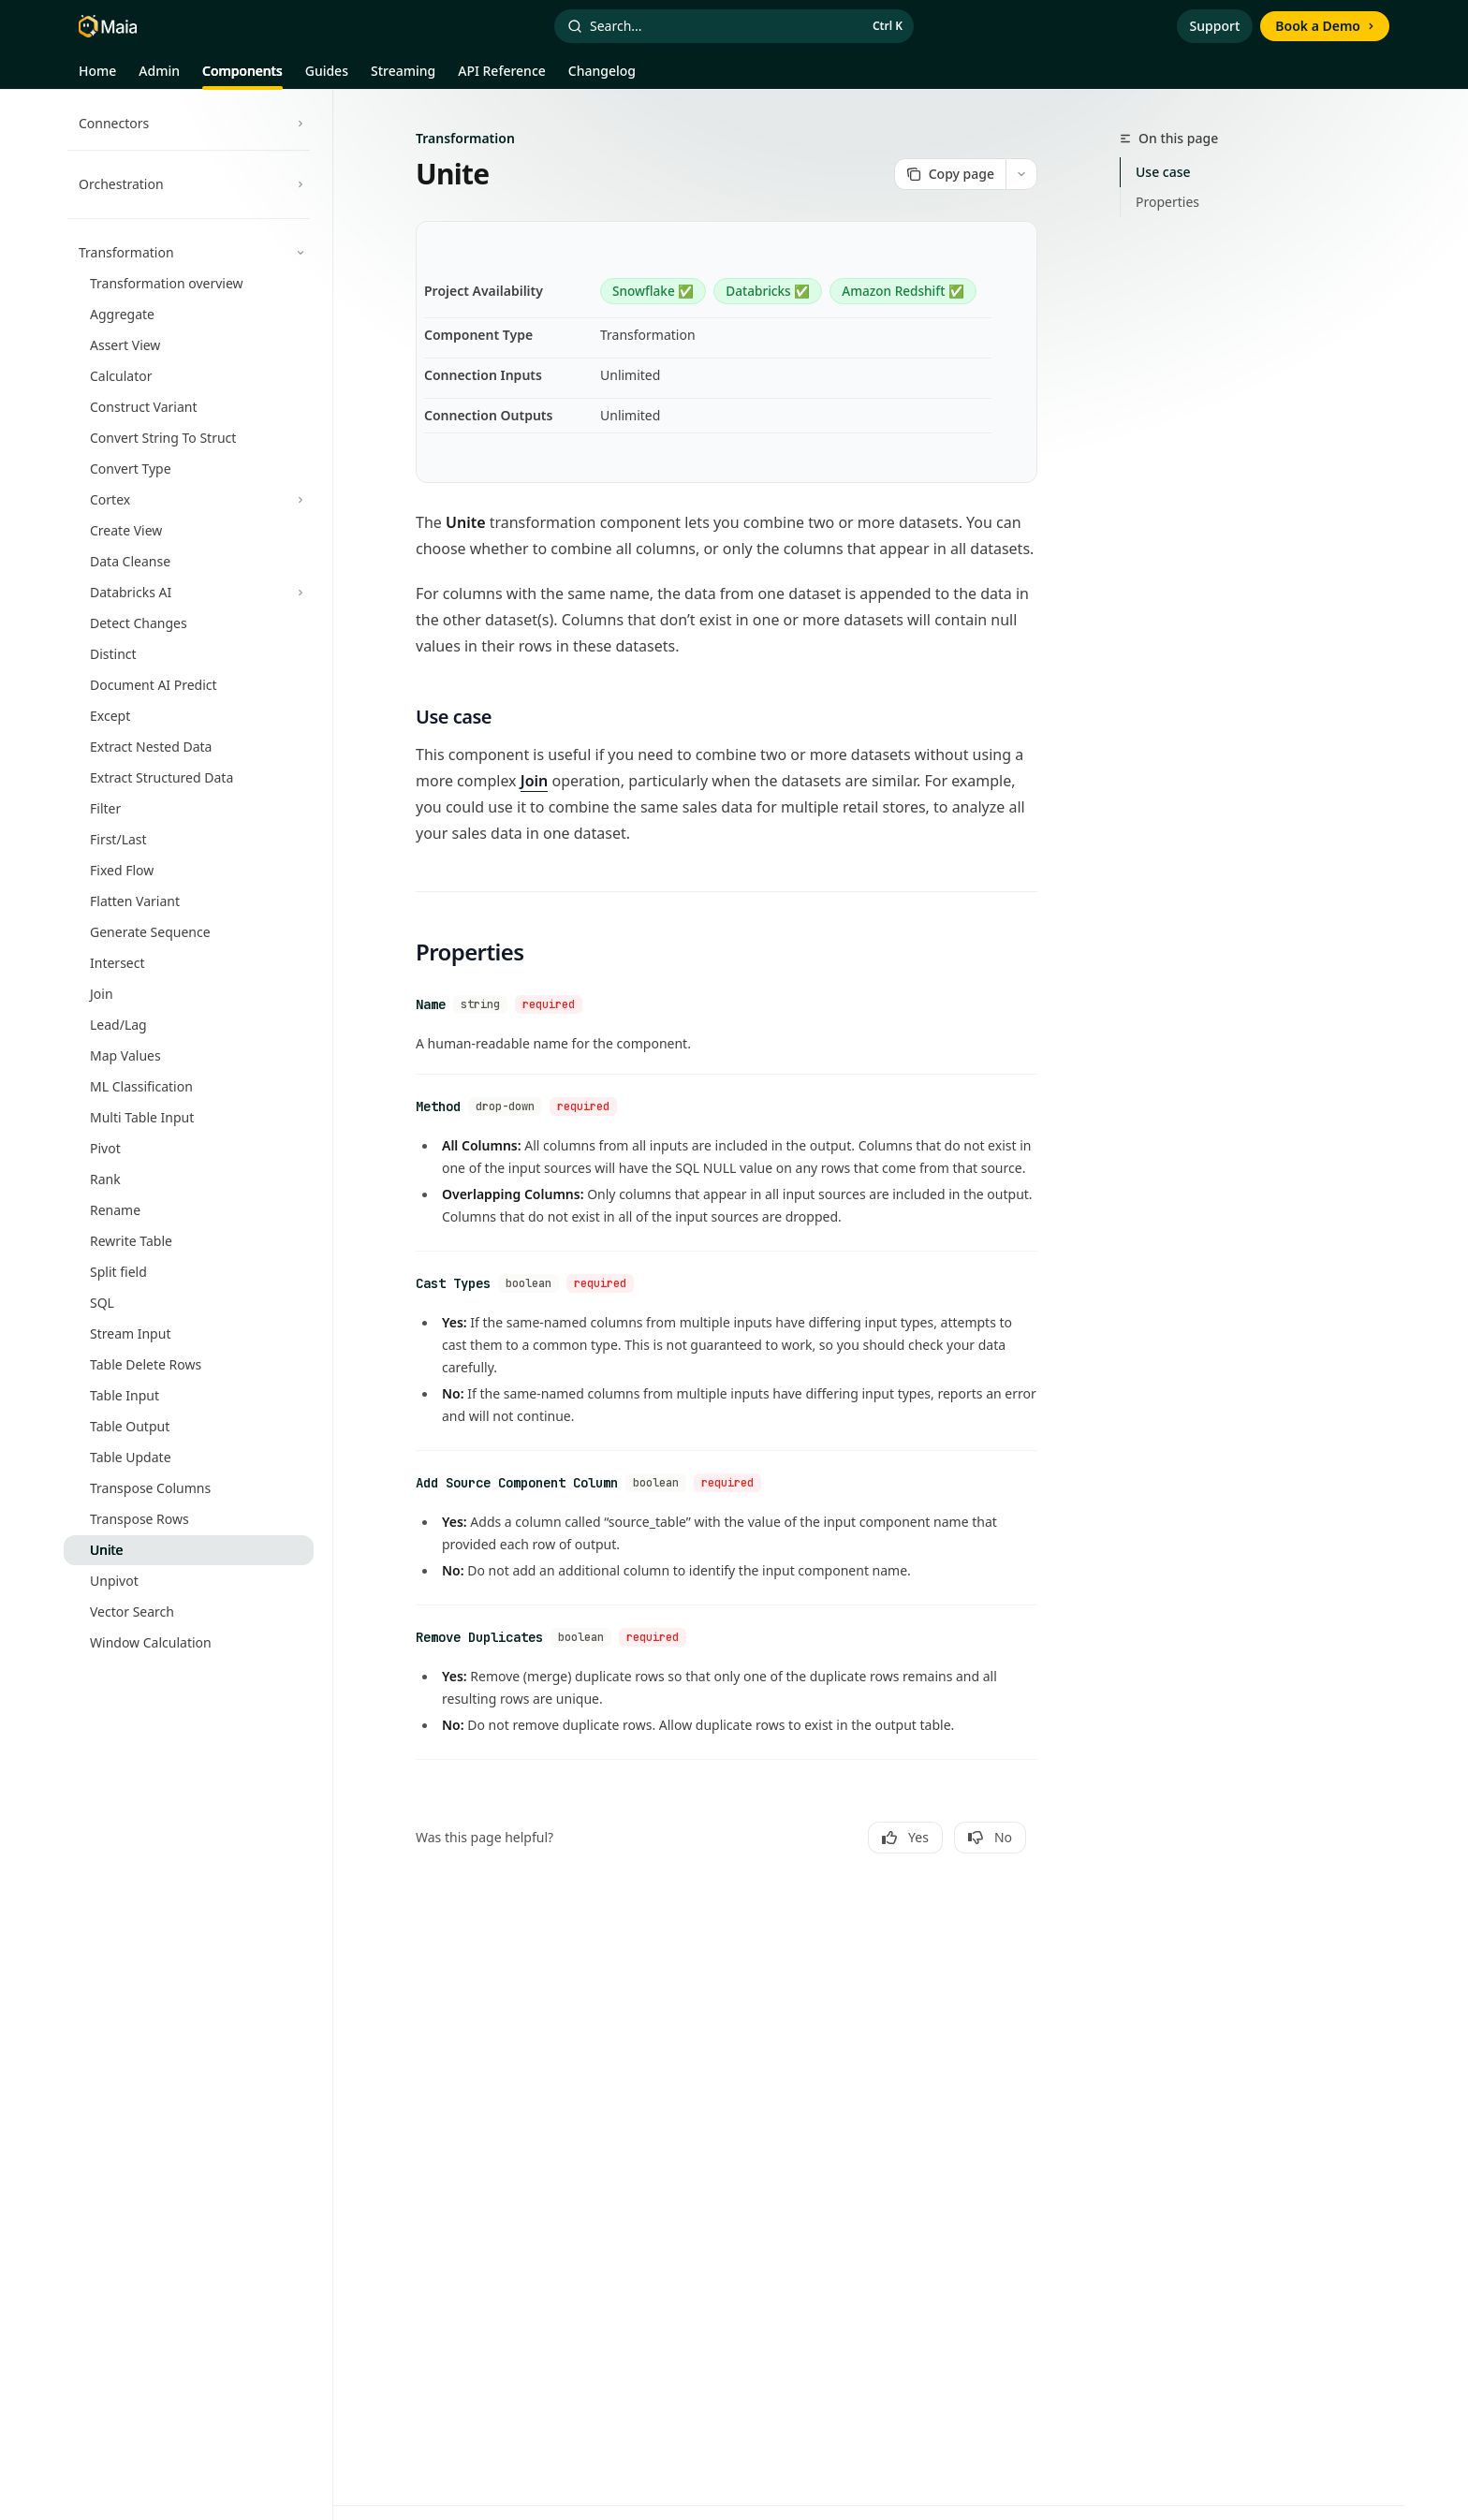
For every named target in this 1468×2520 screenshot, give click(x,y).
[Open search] (734, 26)
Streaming (403, 76)
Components (242, 76)
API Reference (502, 76)
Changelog (602, 76)
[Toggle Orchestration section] (189, 184)
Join (535, 780)
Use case (1163, 172)
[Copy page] (950, 174)
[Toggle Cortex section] (189, 500)
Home (97, 76)
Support (1215, 26)
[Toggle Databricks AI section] (189, 593)
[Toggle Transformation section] (189, 253)
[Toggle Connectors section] (189, 124)
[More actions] (1021, 174)
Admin (159, 76)
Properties (1167, 202)
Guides (326, 76)
